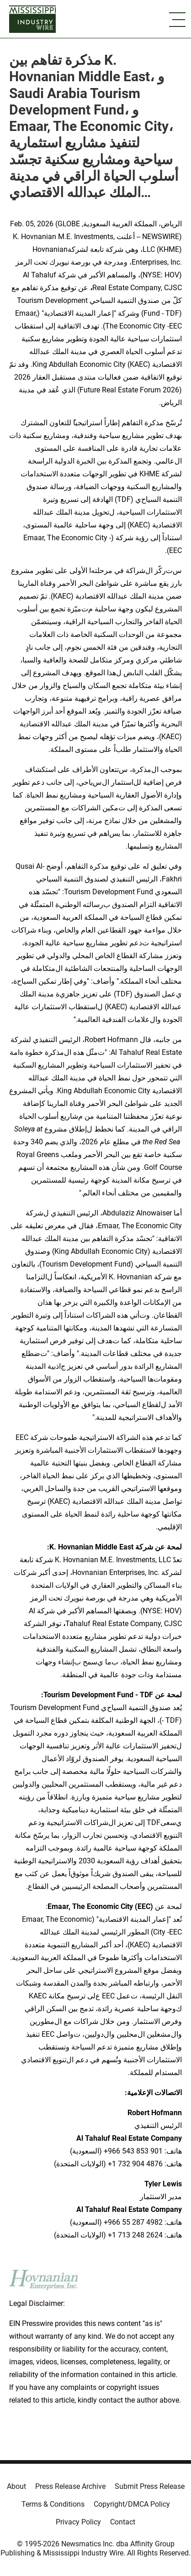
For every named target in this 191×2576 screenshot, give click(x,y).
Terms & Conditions (53, 2504)
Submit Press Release (150, 2486)
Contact (122, 2522)
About (16, 2486)
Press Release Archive (70, 2486)
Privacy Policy (78, 2522)
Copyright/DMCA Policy (132, 2504)
